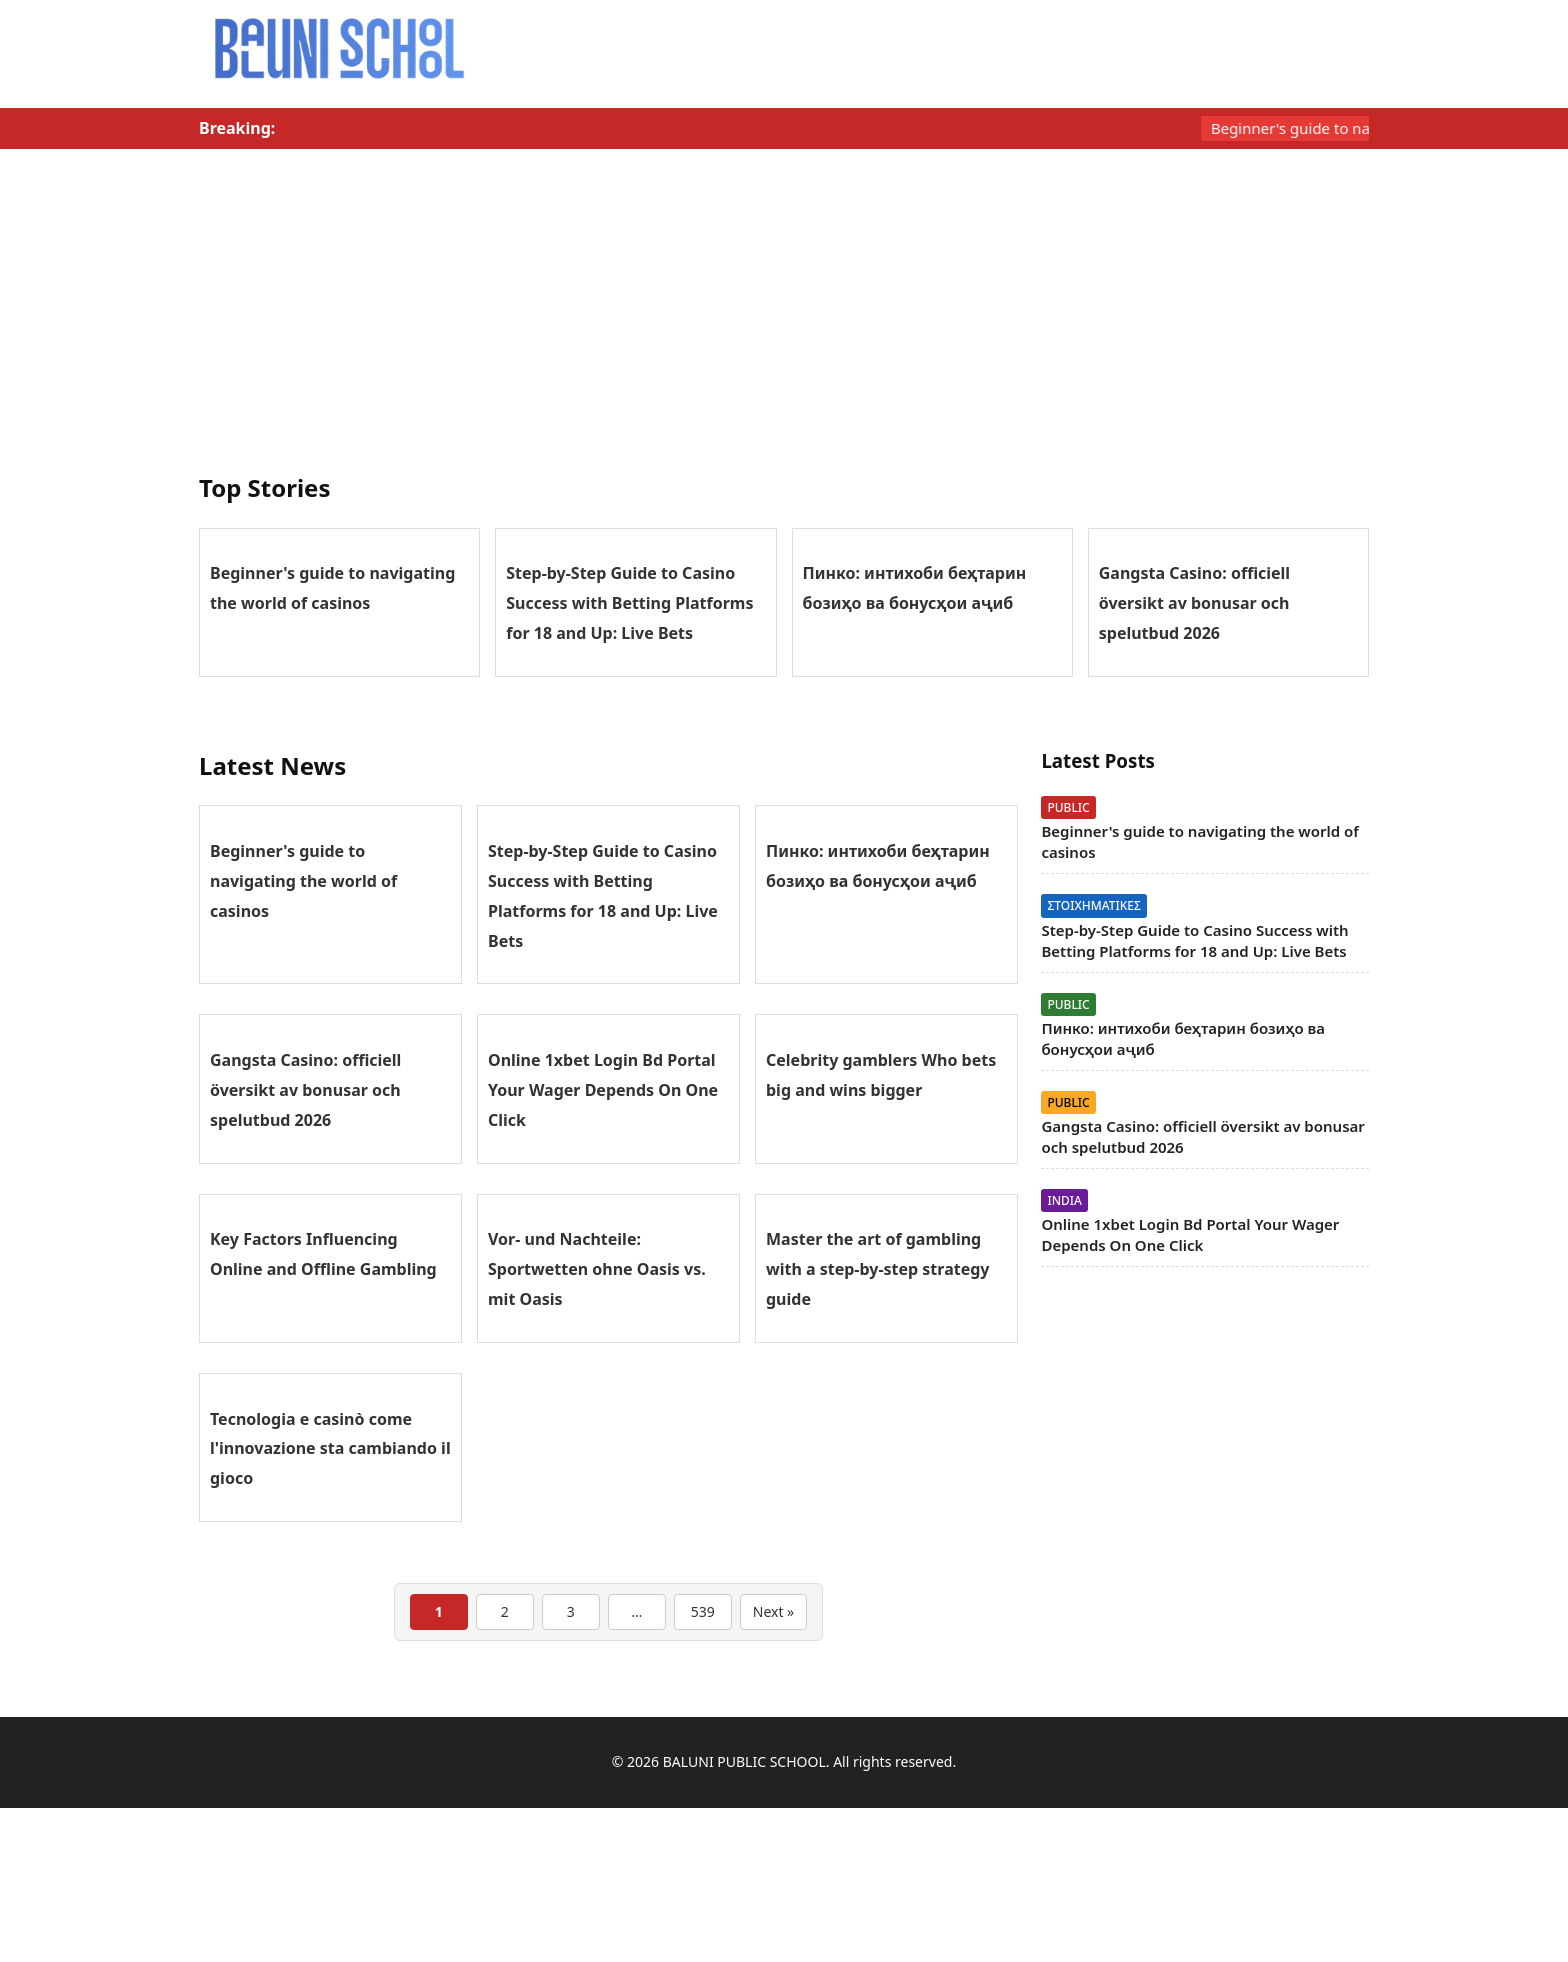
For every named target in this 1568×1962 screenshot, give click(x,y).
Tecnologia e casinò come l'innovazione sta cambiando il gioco (330, 1449)
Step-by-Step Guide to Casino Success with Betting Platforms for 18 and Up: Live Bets (629, 603)
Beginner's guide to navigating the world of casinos (303, 881)
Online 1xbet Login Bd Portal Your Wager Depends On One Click (603, 1090)
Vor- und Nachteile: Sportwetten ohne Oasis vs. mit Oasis (597, 1269)
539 (703, 1611)
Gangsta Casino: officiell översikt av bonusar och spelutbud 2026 (1194, 603)
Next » (773, 1611)
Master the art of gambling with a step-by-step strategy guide (877, 1269)
